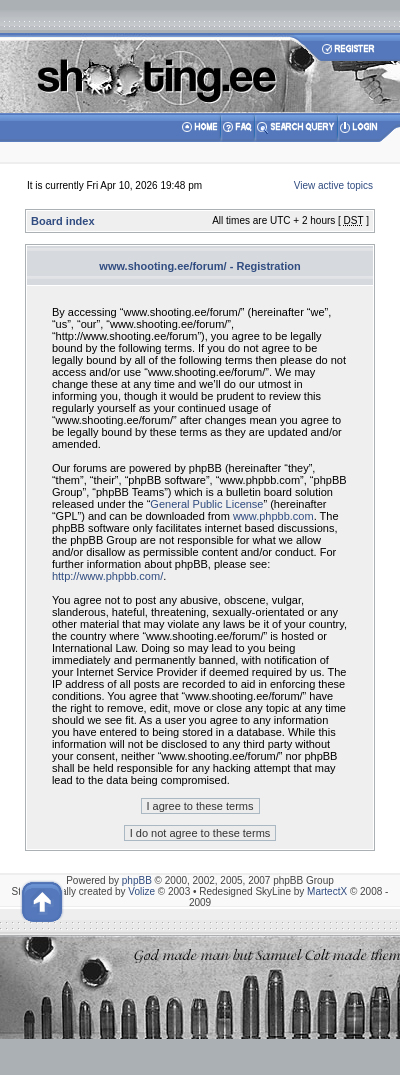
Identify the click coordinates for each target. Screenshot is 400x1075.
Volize (141, 891)
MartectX (327, 891)
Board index (63, 221)
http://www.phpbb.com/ (107, 576)
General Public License (206, 504)
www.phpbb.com (273, 516)
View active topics (333, 185)
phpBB (137, 880)
